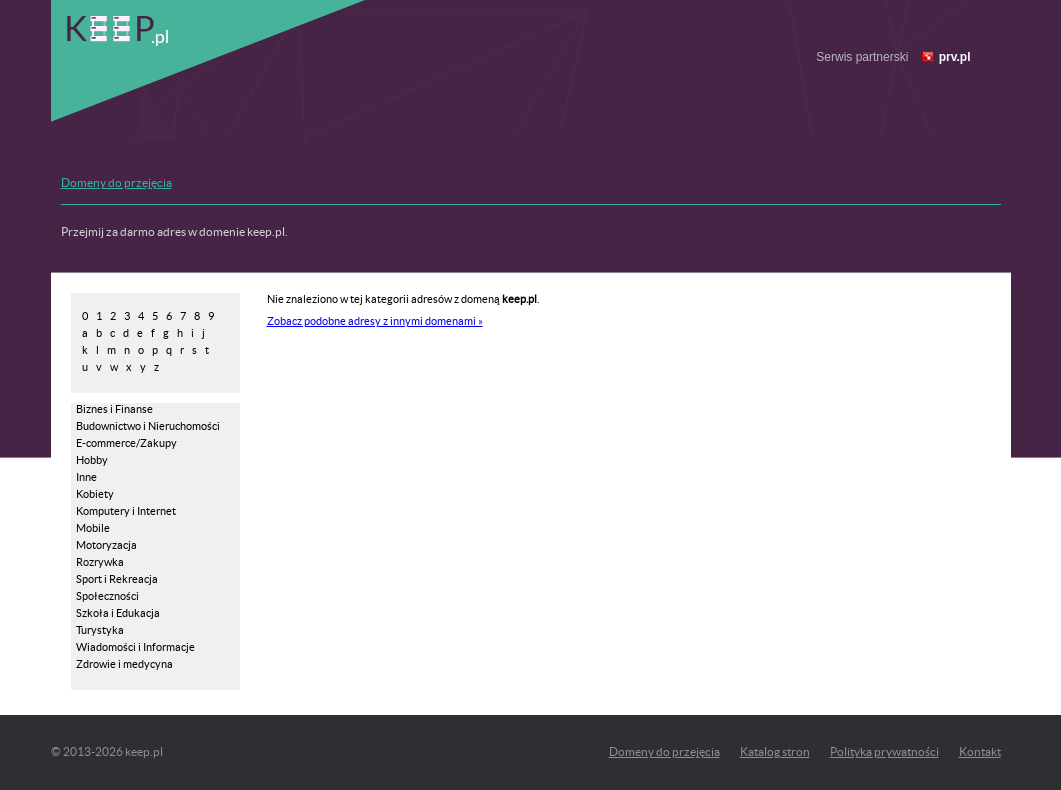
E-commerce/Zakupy (126, 443)
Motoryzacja (106, 545)
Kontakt (980, 751)
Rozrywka (100, 562)
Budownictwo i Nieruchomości (148, 426)
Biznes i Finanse (114, 409)
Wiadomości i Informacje (135, 647)
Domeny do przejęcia (116, 182)
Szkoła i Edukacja (118, 613)
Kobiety (95, 494)
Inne (86, 477)
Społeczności (107, 596)
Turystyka (100, 630)
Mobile (93, 528)
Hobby (92, 460)
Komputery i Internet (126, 511)
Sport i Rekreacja (117, 579)
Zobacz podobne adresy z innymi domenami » (375, 321)
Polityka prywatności (884, 751)
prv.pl (955, 57)
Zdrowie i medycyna (124, 664)
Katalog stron (775, 751)
